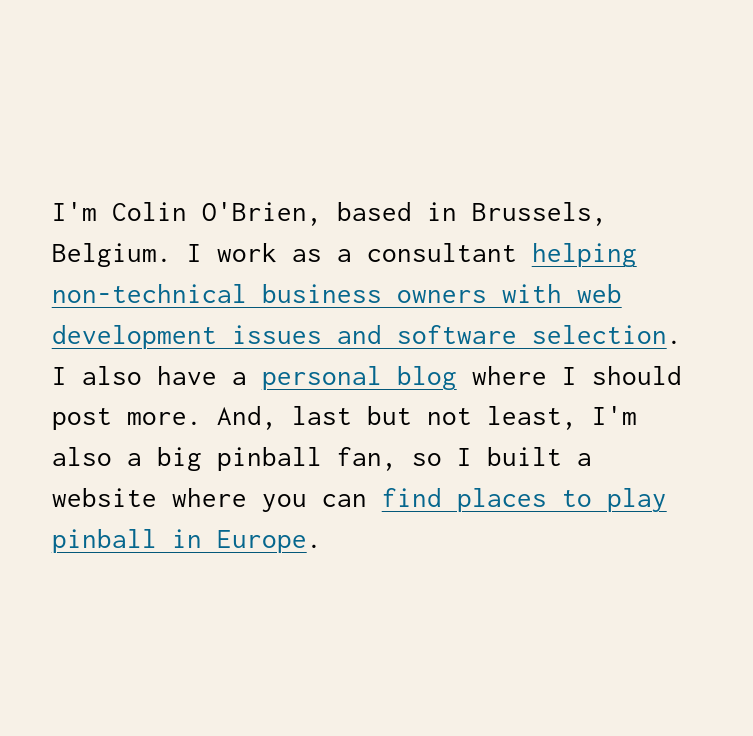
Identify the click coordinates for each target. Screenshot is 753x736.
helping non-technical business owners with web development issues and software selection (359, 293)
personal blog (359, 375)
